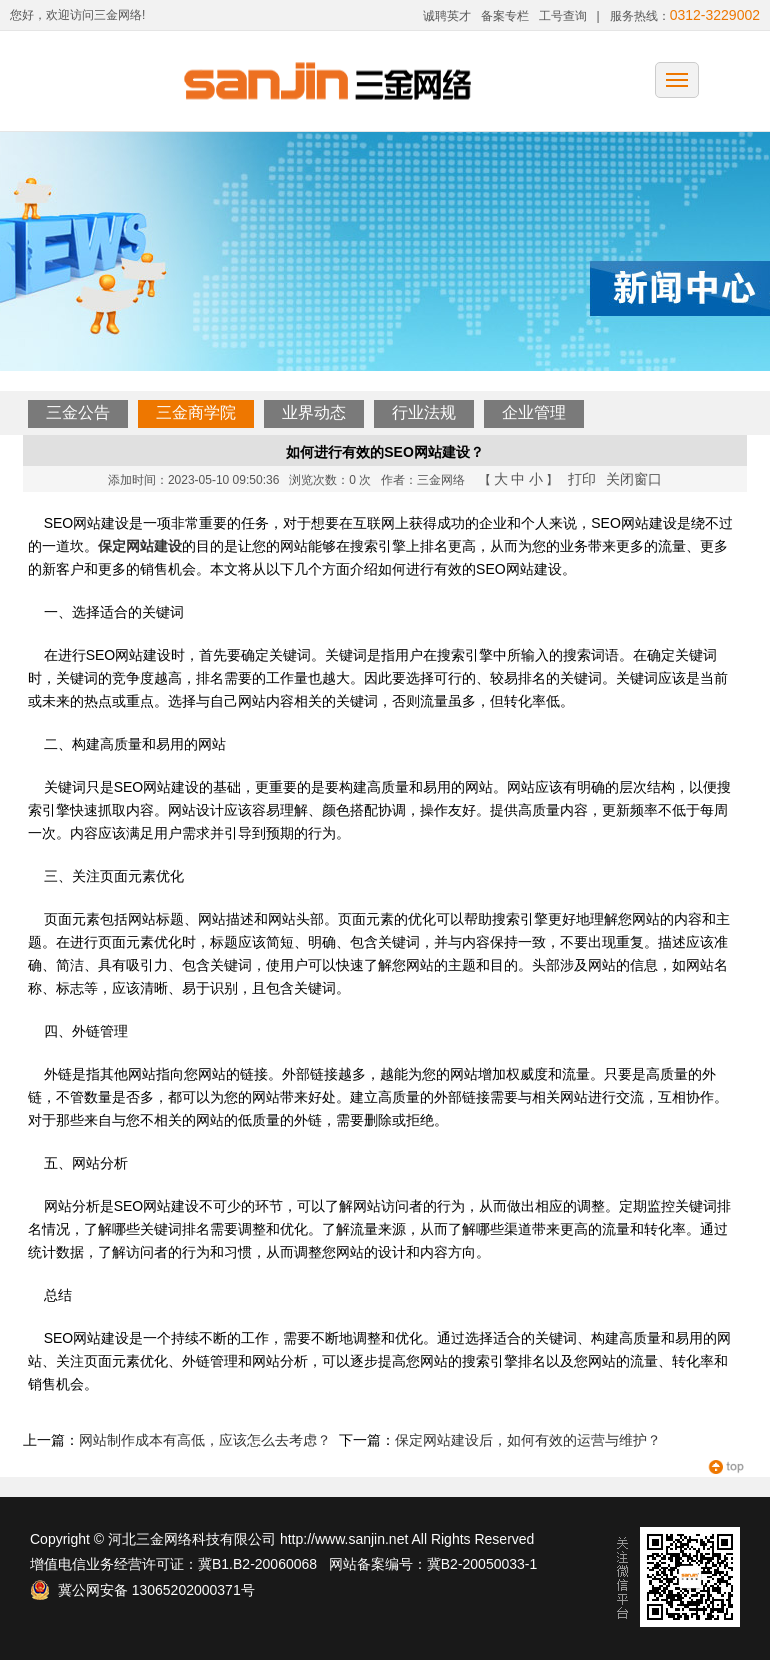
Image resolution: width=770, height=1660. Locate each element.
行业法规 (424, 412)
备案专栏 (505, 16)
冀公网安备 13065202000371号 (142, 1590)
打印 (582, 479)
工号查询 (563, 16)
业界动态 (314, 412)
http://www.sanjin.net (344, 1539)
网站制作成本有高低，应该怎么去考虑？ (205, 1440)
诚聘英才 (447, 16)
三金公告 (78, 412)
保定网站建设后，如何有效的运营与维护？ (528, 1440)
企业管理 (534, 412)
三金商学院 (196, 412)
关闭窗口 (634, 479)
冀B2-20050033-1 (482, 1564)
